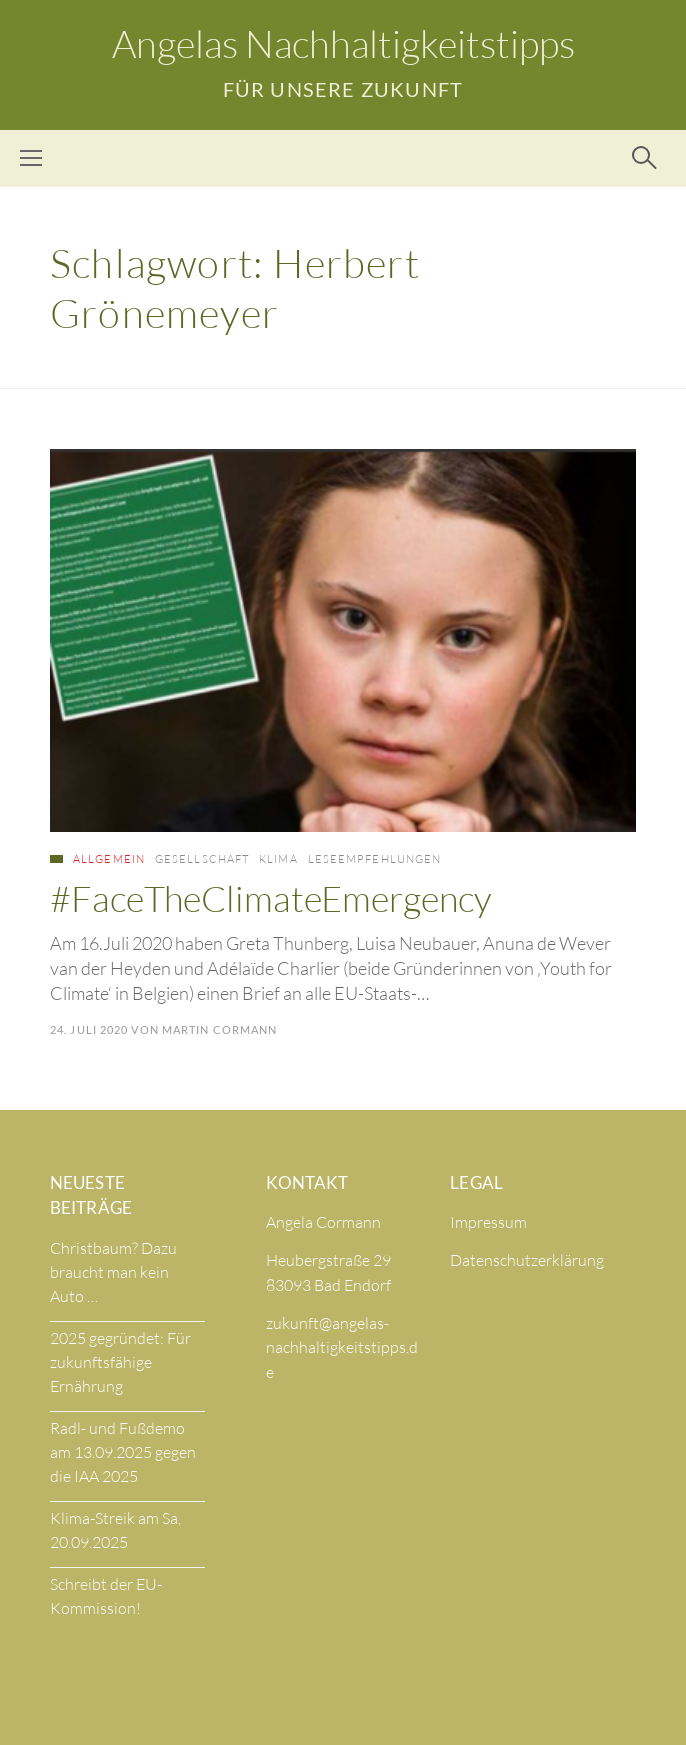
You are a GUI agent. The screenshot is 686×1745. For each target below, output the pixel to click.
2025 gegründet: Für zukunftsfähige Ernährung (120, 1362)
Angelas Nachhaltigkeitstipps (343, 43)
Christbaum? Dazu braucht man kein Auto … (113, 1272)
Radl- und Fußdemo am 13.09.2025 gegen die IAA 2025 (123, 1452)
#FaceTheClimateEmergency (271, 898)
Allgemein (109, 859)
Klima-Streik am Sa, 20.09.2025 (115, 1530)
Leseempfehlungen (375, 859)
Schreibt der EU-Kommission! (106, 1596)
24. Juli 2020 (89, 1029)
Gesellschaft (202, 859)
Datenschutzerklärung (527, 1260)
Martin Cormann (219, 1029)
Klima (278, 859)
